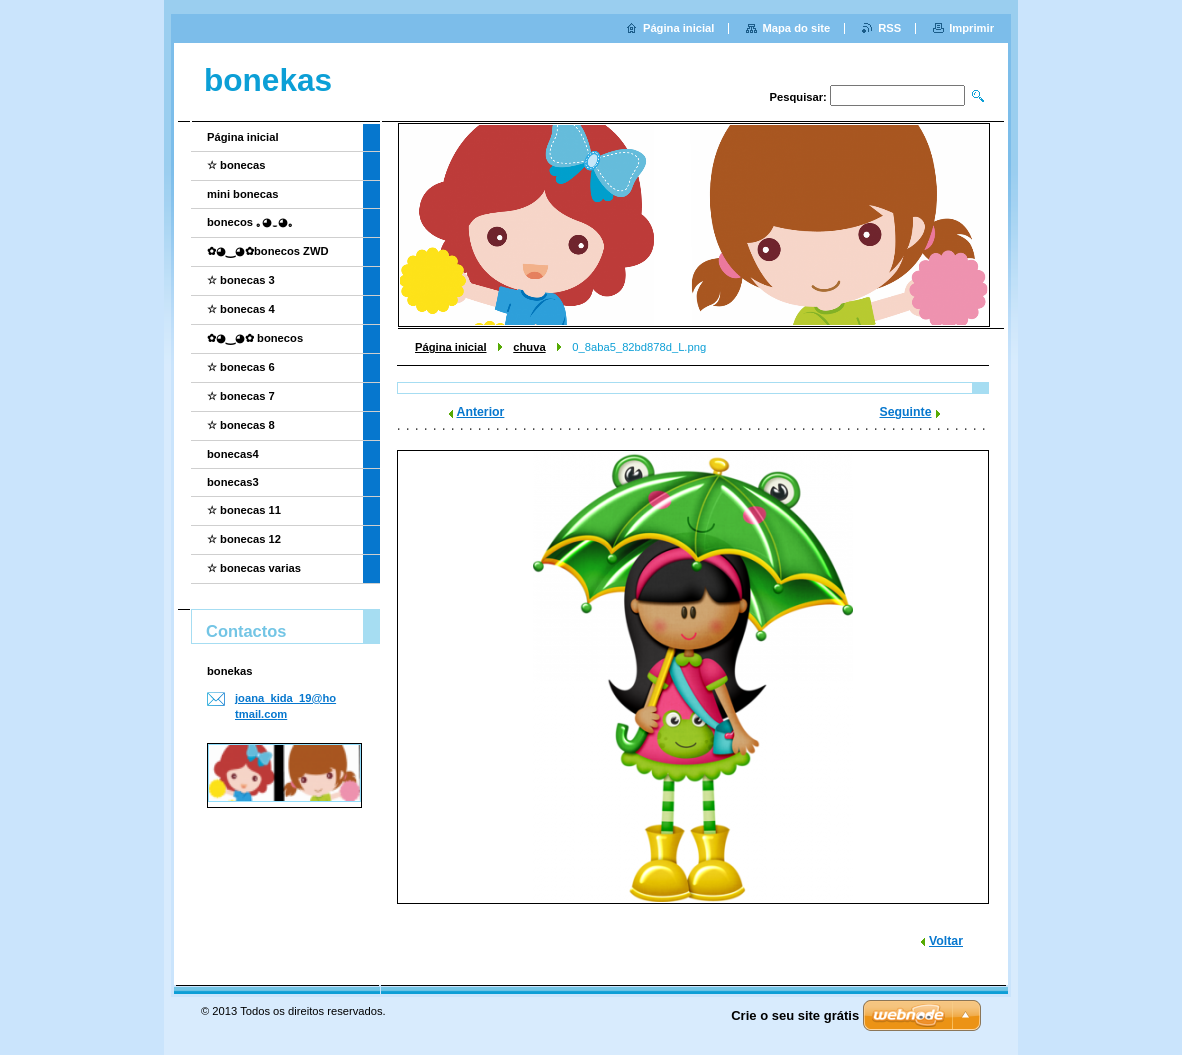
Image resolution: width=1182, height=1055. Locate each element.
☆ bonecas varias (254, 568)
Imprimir (971, 28)
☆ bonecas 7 (241, 396)
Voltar (946, 941)
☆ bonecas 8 (241, 425)
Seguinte (906, 412)
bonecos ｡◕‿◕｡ (250, 222)
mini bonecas (243, 194)
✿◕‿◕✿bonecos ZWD (268, 251)
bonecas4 (233, 454)
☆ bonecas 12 (244, 539)
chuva (529, 347)
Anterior (481, 412)
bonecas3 (233, 482)
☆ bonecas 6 (241, 367)
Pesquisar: (798, 97)
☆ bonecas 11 (244, 510)
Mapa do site (796, 28)
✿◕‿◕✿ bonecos (255, 338)
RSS (889, 28)
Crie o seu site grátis (795, 1015)
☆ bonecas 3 (241, 280)
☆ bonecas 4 (241, 309)
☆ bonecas (236, 165)
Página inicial (451, 347)
